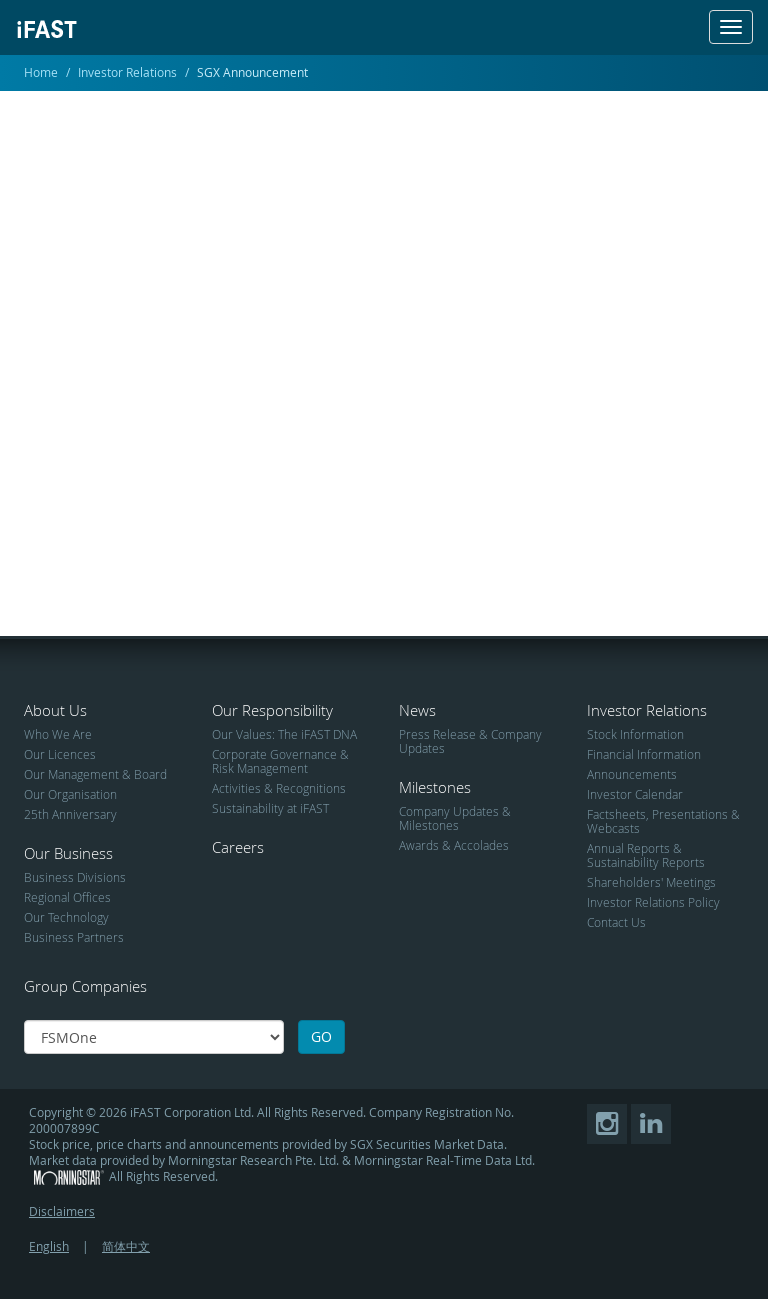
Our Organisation (70, 794)
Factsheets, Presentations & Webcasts (663, 821)
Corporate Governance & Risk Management (280, 761)
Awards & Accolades (454, 845)
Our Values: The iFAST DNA (284, 734)
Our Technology (66, 917)
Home (41, 72)
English (49, 1246)
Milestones (435, 787)
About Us (55, 710)
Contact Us (616, 922)
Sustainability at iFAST (270, 808)
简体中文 (126, 1246)
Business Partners (74, 937)
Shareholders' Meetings (651, 882)
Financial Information (644, 754)
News (417, 710)
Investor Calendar (635, 794)
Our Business (68, 853)
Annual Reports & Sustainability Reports (646, 855)
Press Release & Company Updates (470, 741)
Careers (238, 847)
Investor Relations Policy (653, 902)
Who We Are (58, 734)
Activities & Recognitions (279, 788)
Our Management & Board (95, 774)
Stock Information (635, 734)
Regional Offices (67, 897)
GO (321, 1036)
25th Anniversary (70, 814)
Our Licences (60, 754)
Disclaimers (62, 1211)
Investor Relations (127, 72)
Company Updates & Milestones (455, 818)
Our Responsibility (272, 710)
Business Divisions (75, 877)
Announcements (632, 774)
